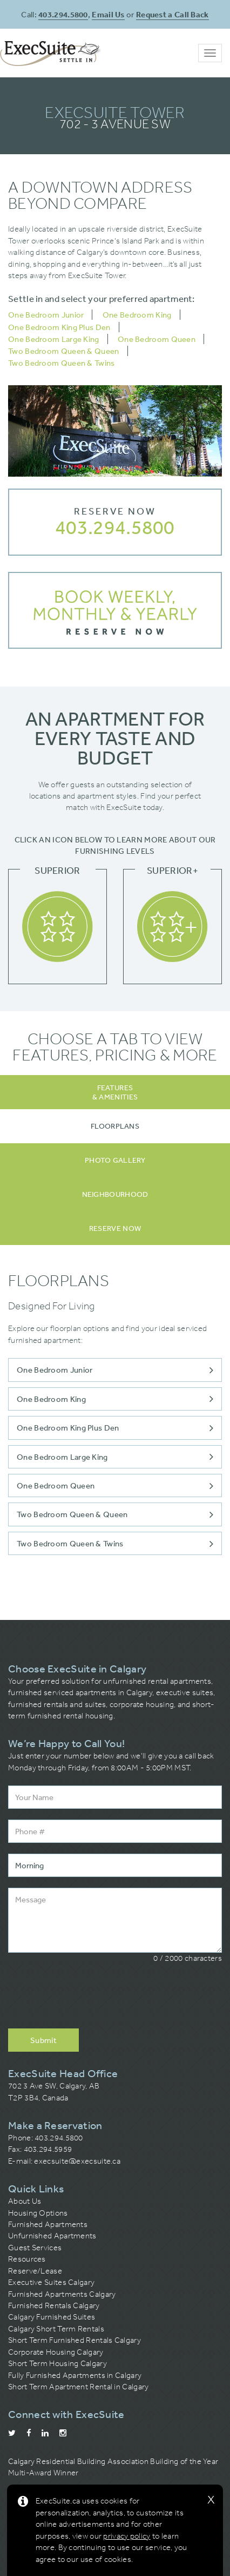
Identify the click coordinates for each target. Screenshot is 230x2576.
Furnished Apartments (47, 2224)
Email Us (108, 14)
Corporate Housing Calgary (56, 2352)
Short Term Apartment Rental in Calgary (78, 2386)
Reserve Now (115, 511)
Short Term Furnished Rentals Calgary (74, 2340)
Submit (43, 2040)
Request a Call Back (172, 14)
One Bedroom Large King (53, 339)
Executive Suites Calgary (51, 2282)
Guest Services (35, 2247)
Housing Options (38, 2213)
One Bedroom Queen (156, 339)
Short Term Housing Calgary (57, 2363)
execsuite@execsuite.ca (77, 2161)
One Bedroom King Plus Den (59, 327)
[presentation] (90, 1996)
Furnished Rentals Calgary (54, 2305)
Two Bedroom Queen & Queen (63, 351)
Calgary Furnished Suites (51, 2317)
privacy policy (126, 2536)
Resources (27, 2259)
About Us (24, 2201)
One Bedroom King (137, 314)
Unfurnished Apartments (52, 2236)
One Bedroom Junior (46, 314)
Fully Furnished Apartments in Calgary (74, 2375)
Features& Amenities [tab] (115, 1092)
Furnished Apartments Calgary (62, 2294)
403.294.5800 (63, 14)
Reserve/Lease (35, 2271)
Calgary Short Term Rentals (56, 2329)
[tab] (115, 1126)
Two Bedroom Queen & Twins (61, 363)
